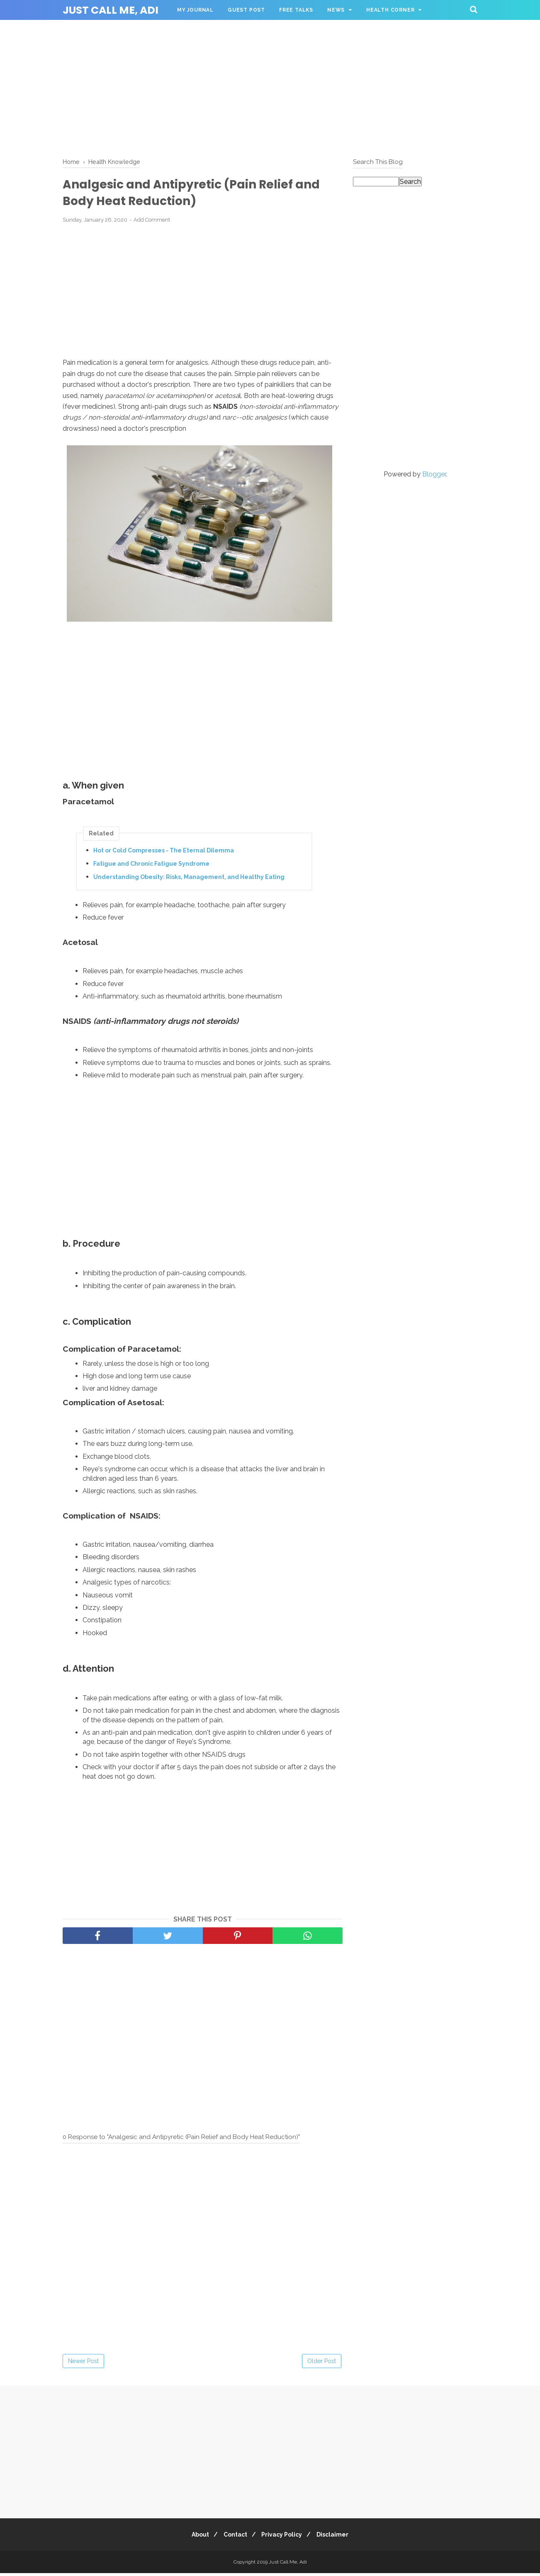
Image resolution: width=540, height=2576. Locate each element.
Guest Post (246, 10)
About (195, 2537)
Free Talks (296, 10)
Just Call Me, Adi (110, 10)
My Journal (195, 10)
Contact (234, 2537)
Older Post (321, 2364)
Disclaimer (338, 2537)
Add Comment (152, 222)
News (336, 10)
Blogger (434, 474)
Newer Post (83, 2364)
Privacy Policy (283, 2537)
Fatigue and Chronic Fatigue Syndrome (151, 866)
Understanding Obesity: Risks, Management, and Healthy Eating (189, 879)
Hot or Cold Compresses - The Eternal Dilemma (163, 853)
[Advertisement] (270, 87)
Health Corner (390, 10)
